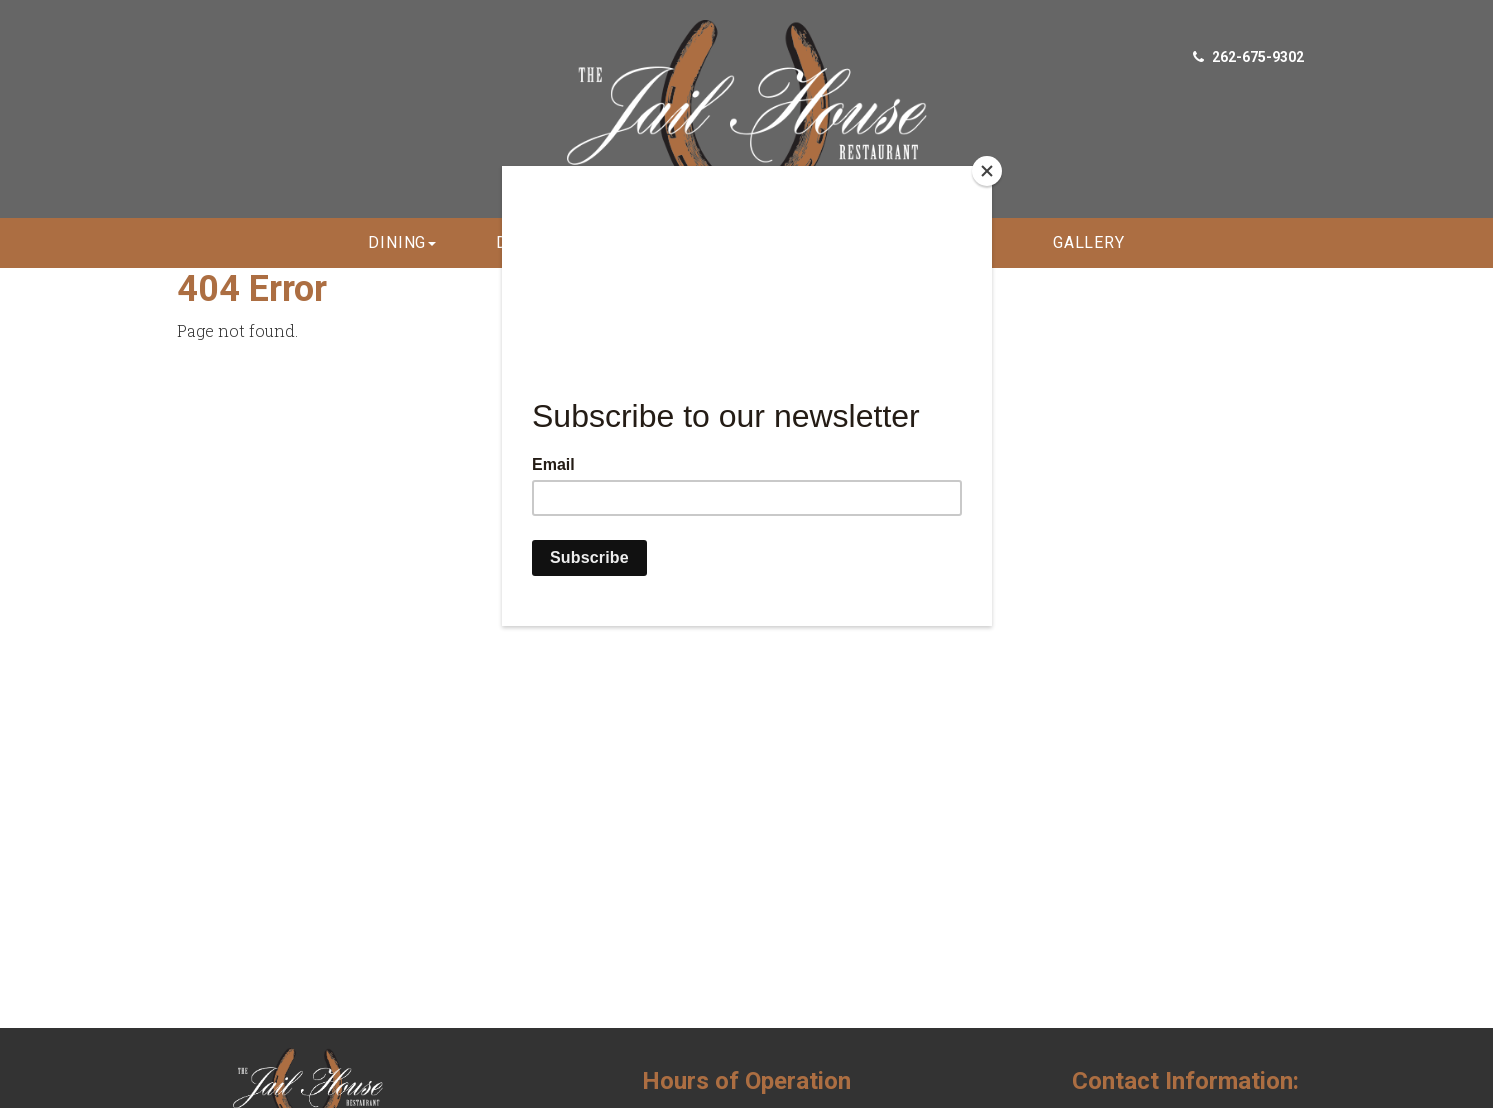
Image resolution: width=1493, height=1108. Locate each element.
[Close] (987, 171)
